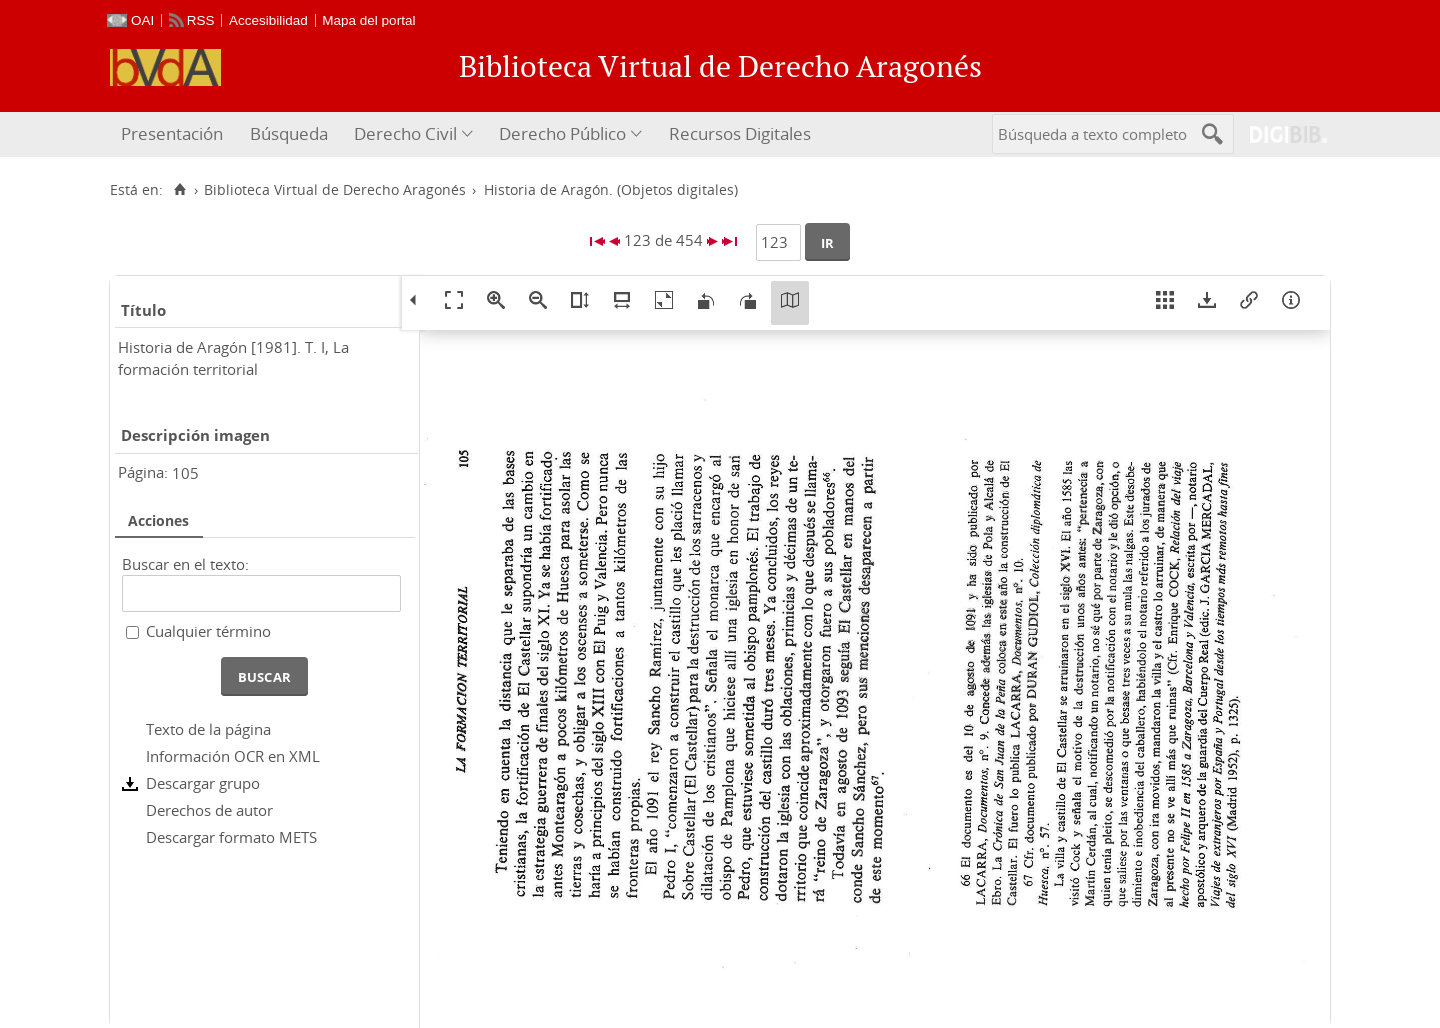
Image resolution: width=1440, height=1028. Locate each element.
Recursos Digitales (740, 133)
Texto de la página (208, 729)
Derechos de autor (209, 810)
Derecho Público (562, 133)
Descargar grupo (203, 783)
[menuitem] (174, 134)
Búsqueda (289, 133)
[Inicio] (179, 190)
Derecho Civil (405, 133)
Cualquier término (208, 631)
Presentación (172, 133)
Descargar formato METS (231, 837)
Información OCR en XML (233, 756)
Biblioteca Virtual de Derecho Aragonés (335, 190)
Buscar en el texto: (185, 564)
